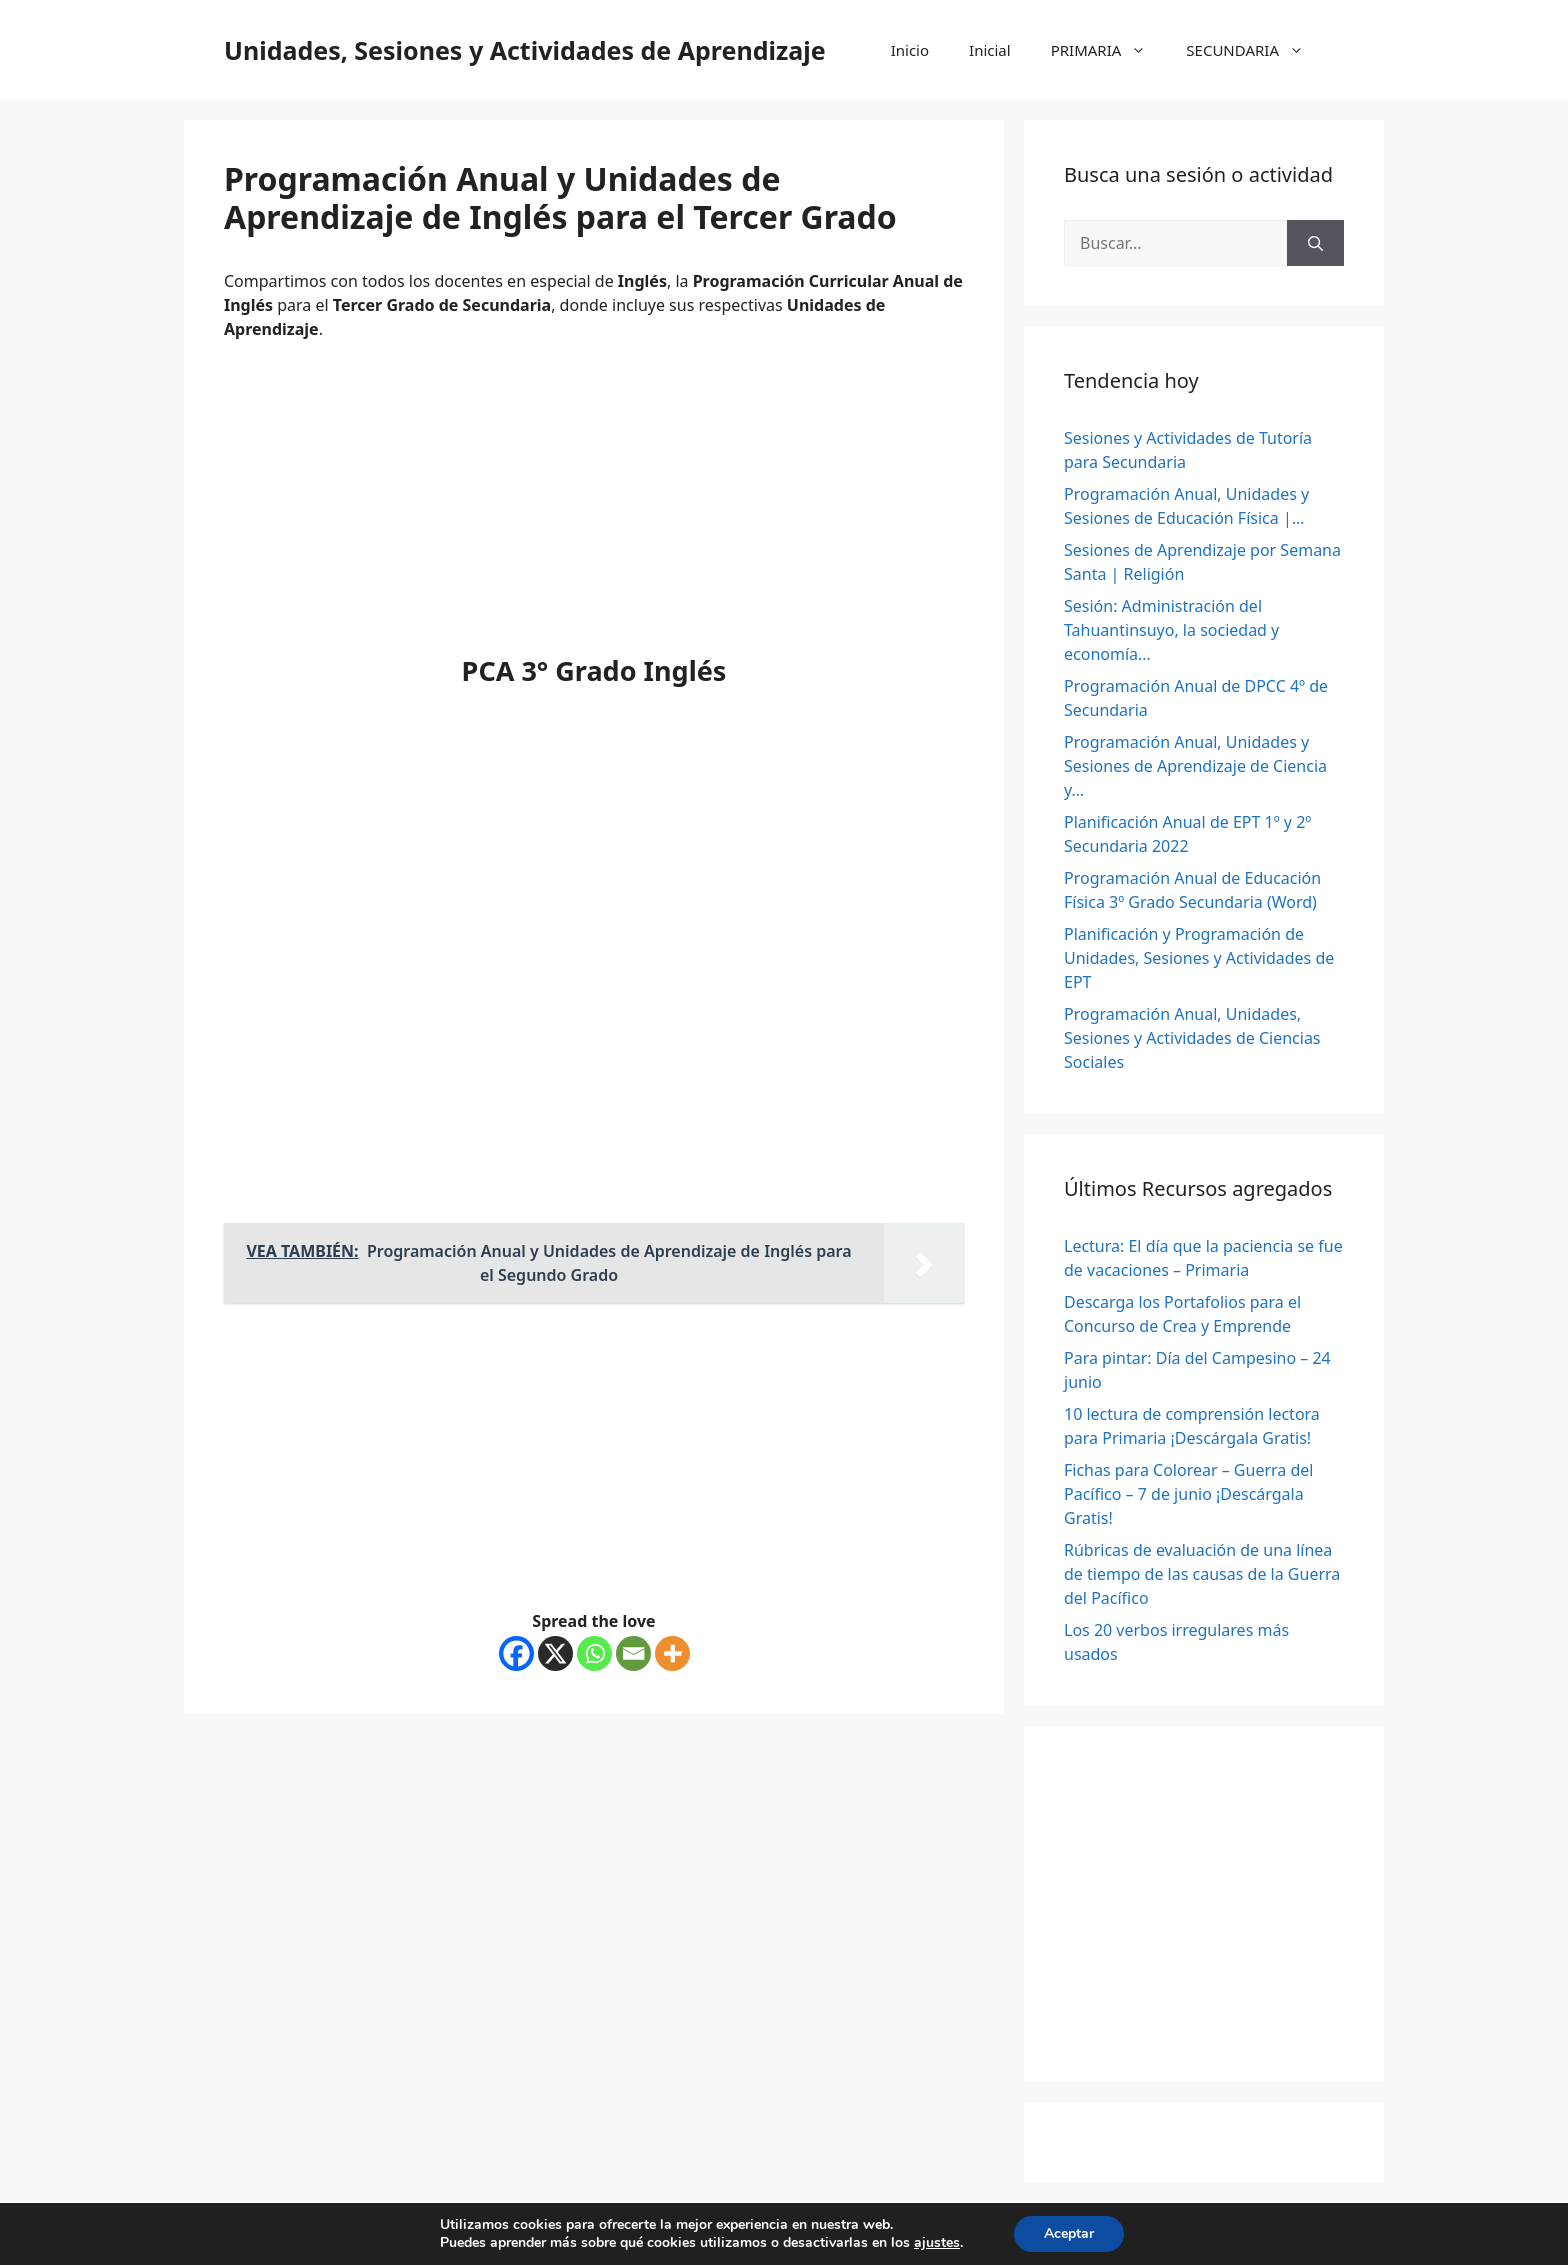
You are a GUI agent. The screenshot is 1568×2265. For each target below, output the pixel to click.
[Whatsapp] (594, 1653)
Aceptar (1069, 2233)
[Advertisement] (594, 505)
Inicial (990, 50)
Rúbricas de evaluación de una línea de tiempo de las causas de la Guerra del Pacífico (1202, 1574)
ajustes (937, 2243)
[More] (672, 1653)
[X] (555, 1653)
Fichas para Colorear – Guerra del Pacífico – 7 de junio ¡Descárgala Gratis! (1188, 1494)
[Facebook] (516, 1653)
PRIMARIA (1109, 50)
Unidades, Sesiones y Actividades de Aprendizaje (525, 50)
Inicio (910, 50)
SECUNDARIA (1255, 50)
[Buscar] (1315, 243)
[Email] (633, 1653)
